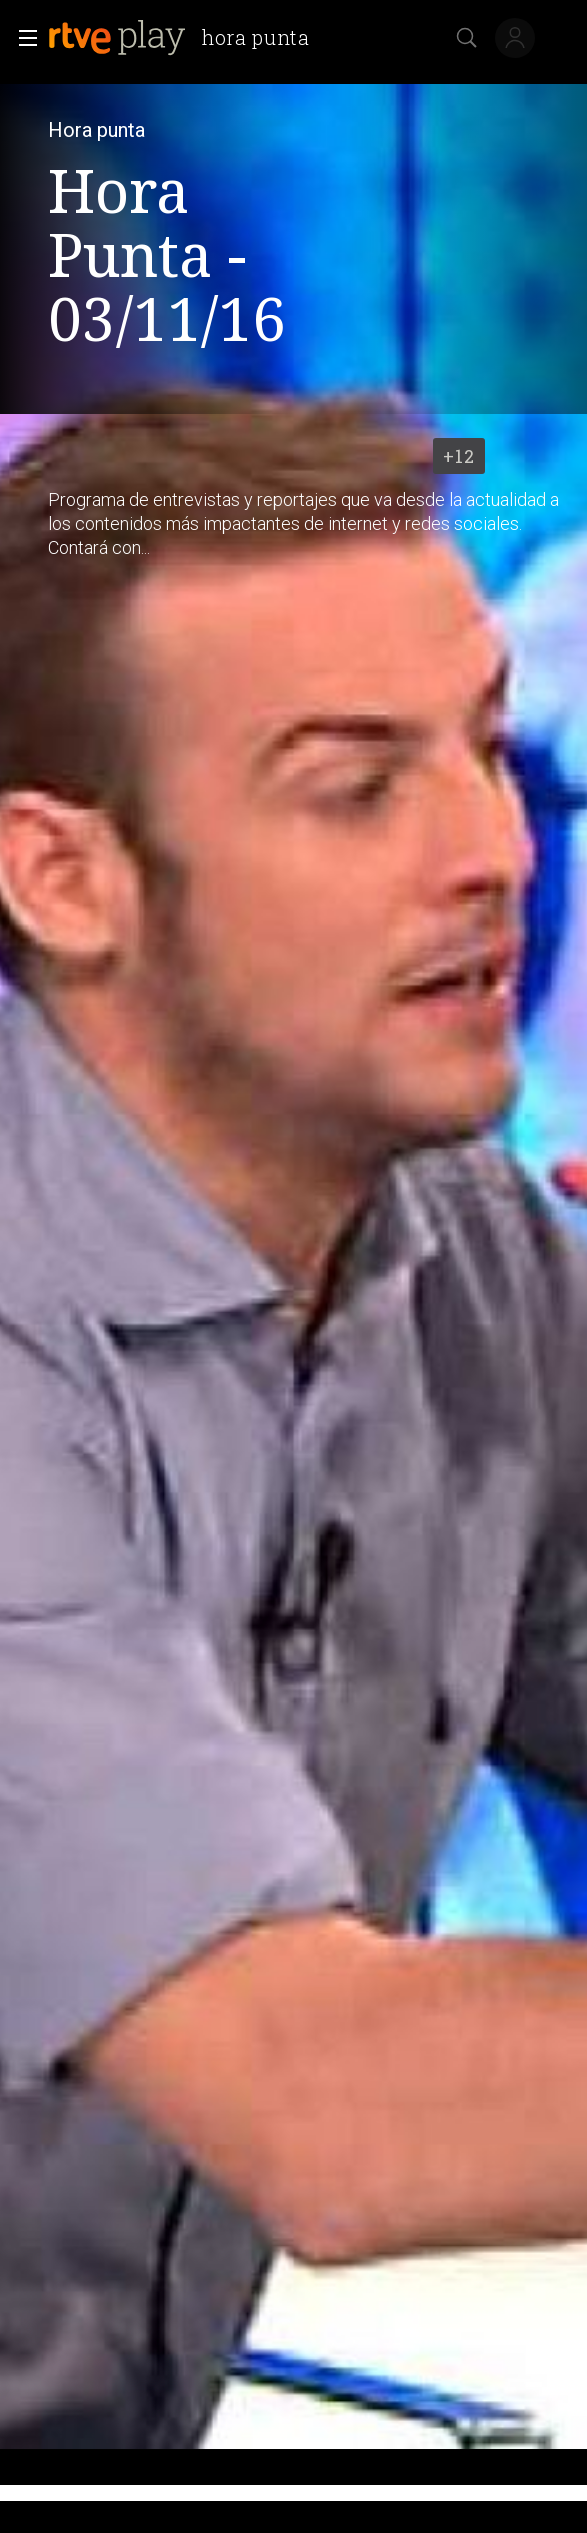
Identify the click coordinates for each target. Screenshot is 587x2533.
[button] (22, 38)
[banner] (187, 38)
